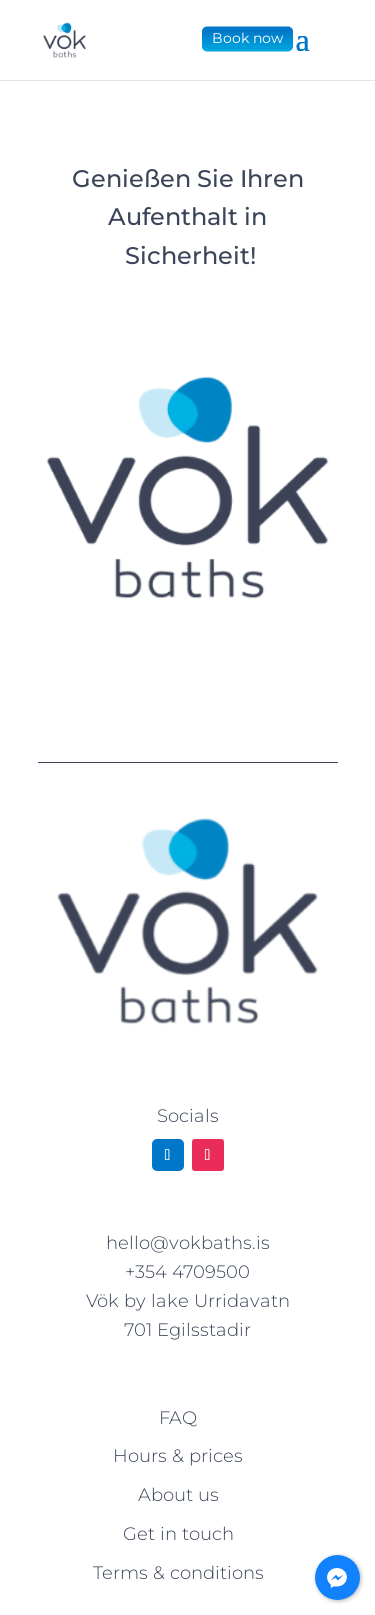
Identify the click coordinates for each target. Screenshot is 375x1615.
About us (178, 1495)
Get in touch (178, 1534)
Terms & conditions (178, 1573)
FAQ (178, 1418)
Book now (247, 38)
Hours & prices (178, 1456)
